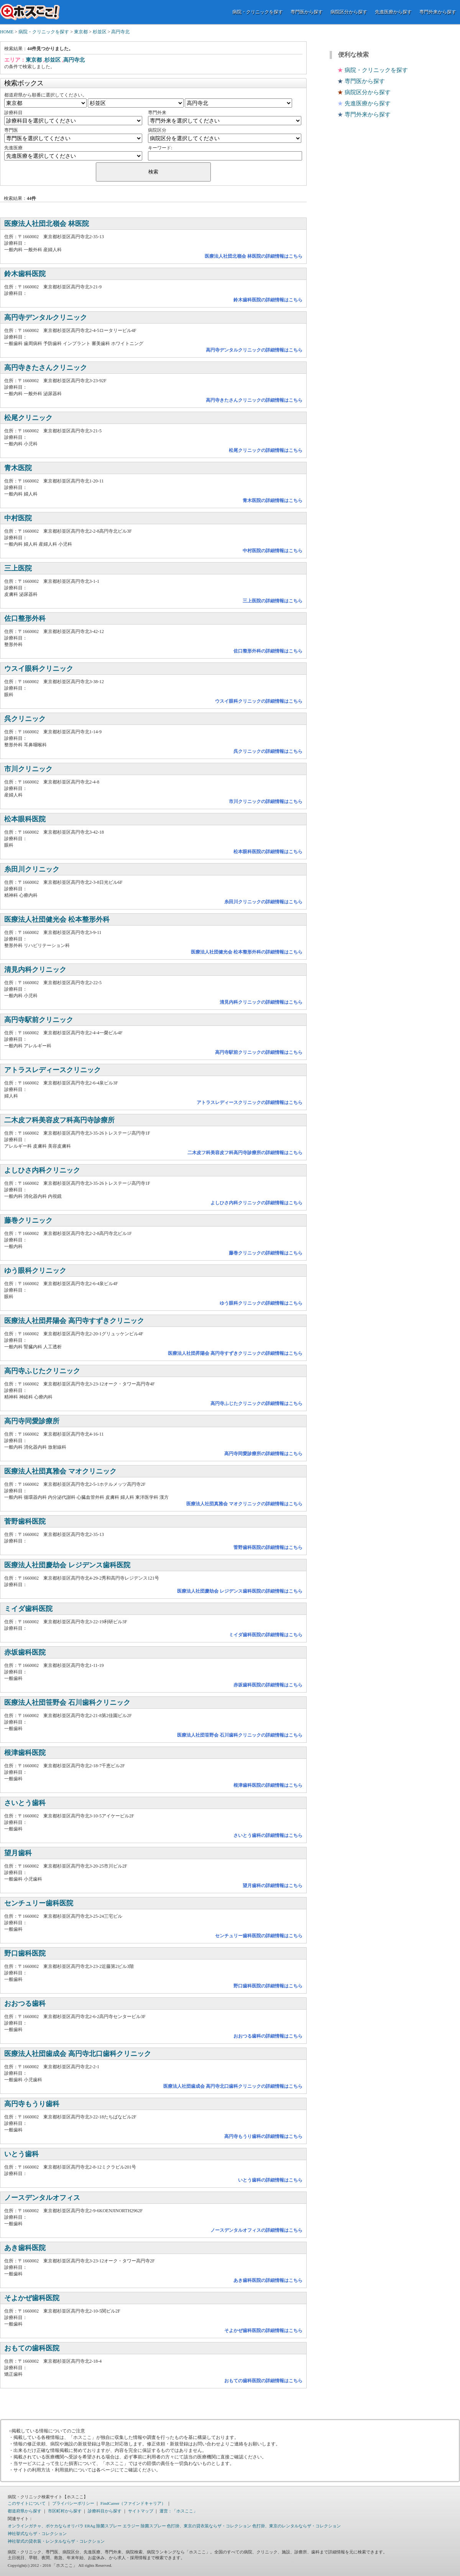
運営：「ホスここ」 (178, 2511)
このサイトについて (27, 2503)
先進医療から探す (393, 12)
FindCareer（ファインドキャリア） (133, 2503)
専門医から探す (307, 12)
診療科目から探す (105, 2511)
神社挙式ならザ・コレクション (37, 2533)
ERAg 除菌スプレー (103, 2526)
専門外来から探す (437, 12)
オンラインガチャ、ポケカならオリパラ (46, 2526)
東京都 (81, 31)
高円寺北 (120, 31)
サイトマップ (140, 2511)
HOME (6, 31)
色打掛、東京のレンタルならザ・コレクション (296, 2526)
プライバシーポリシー (73, 2503)
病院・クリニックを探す (257, 12)
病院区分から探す (348, 12)
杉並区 (100, 31)
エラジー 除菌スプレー (144, 2526)
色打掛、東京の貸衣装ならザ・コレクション (209, 2526)
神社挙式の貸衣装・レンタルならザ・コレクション (56, 2541)
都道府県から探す (24, 2511)
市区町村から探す (65, 2511)
